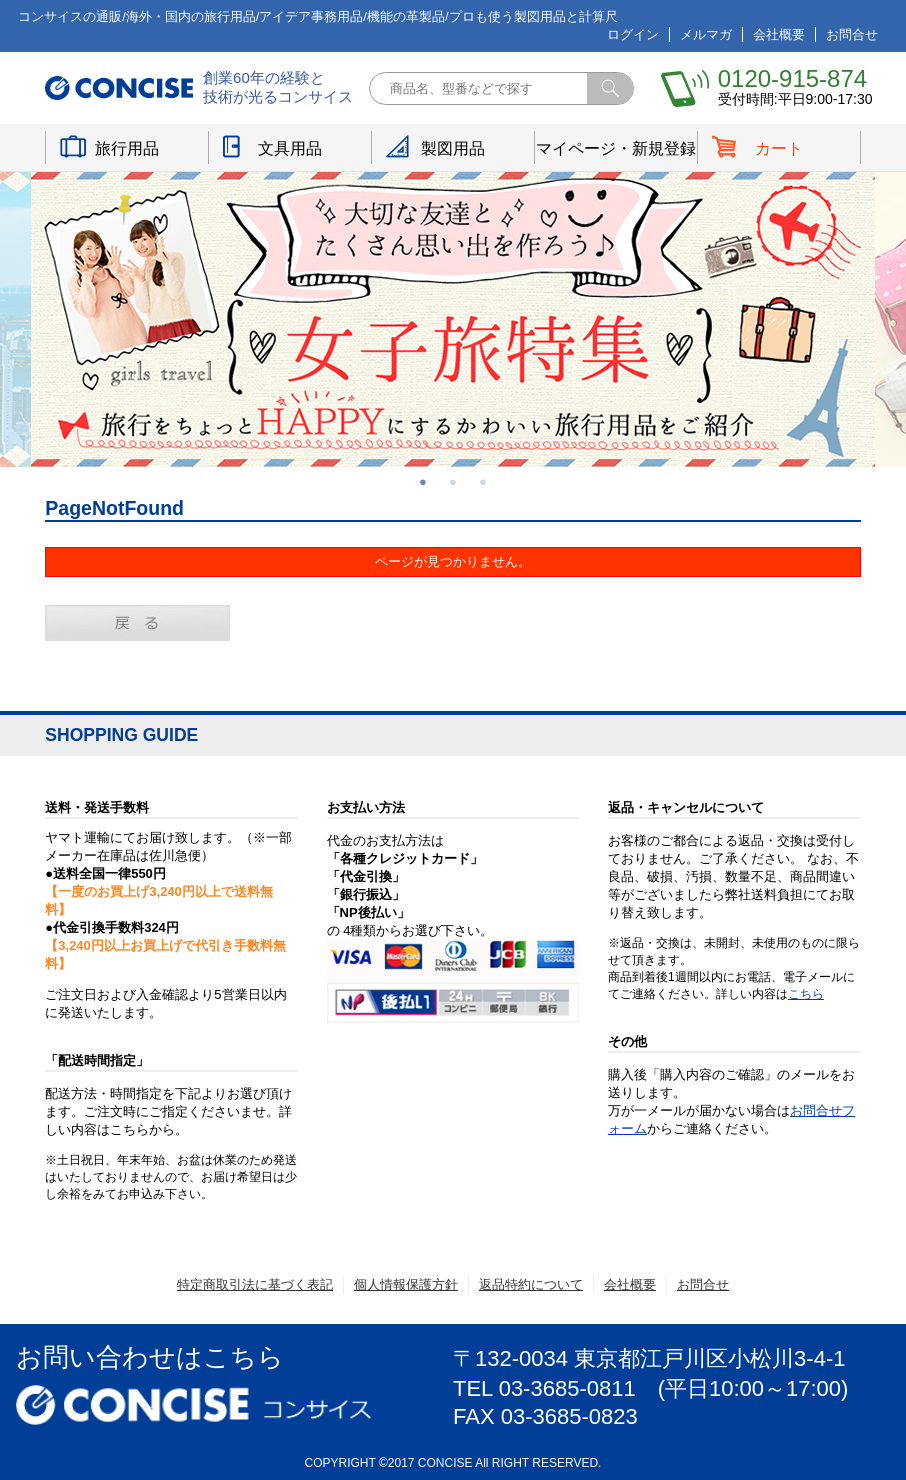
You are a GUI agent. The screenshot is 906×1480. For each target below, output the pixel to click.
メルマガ (706, 34)
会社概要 (779, 34)
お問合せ (852, 34)
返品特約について (531, 1284)
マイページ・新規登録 (616, 148)
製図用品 (453, 148)
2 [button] (453, 482)
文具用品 (290, 148)
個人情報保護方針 (406, 1284)
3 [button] (483, 482)
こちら (806, 994)
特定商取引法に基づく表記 (255, 1284)
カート (779, 148)
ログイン (633, 34)
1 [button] (423, 482)
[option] (453, 319)
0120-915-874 (792, 78)
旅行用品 (127, 148)
